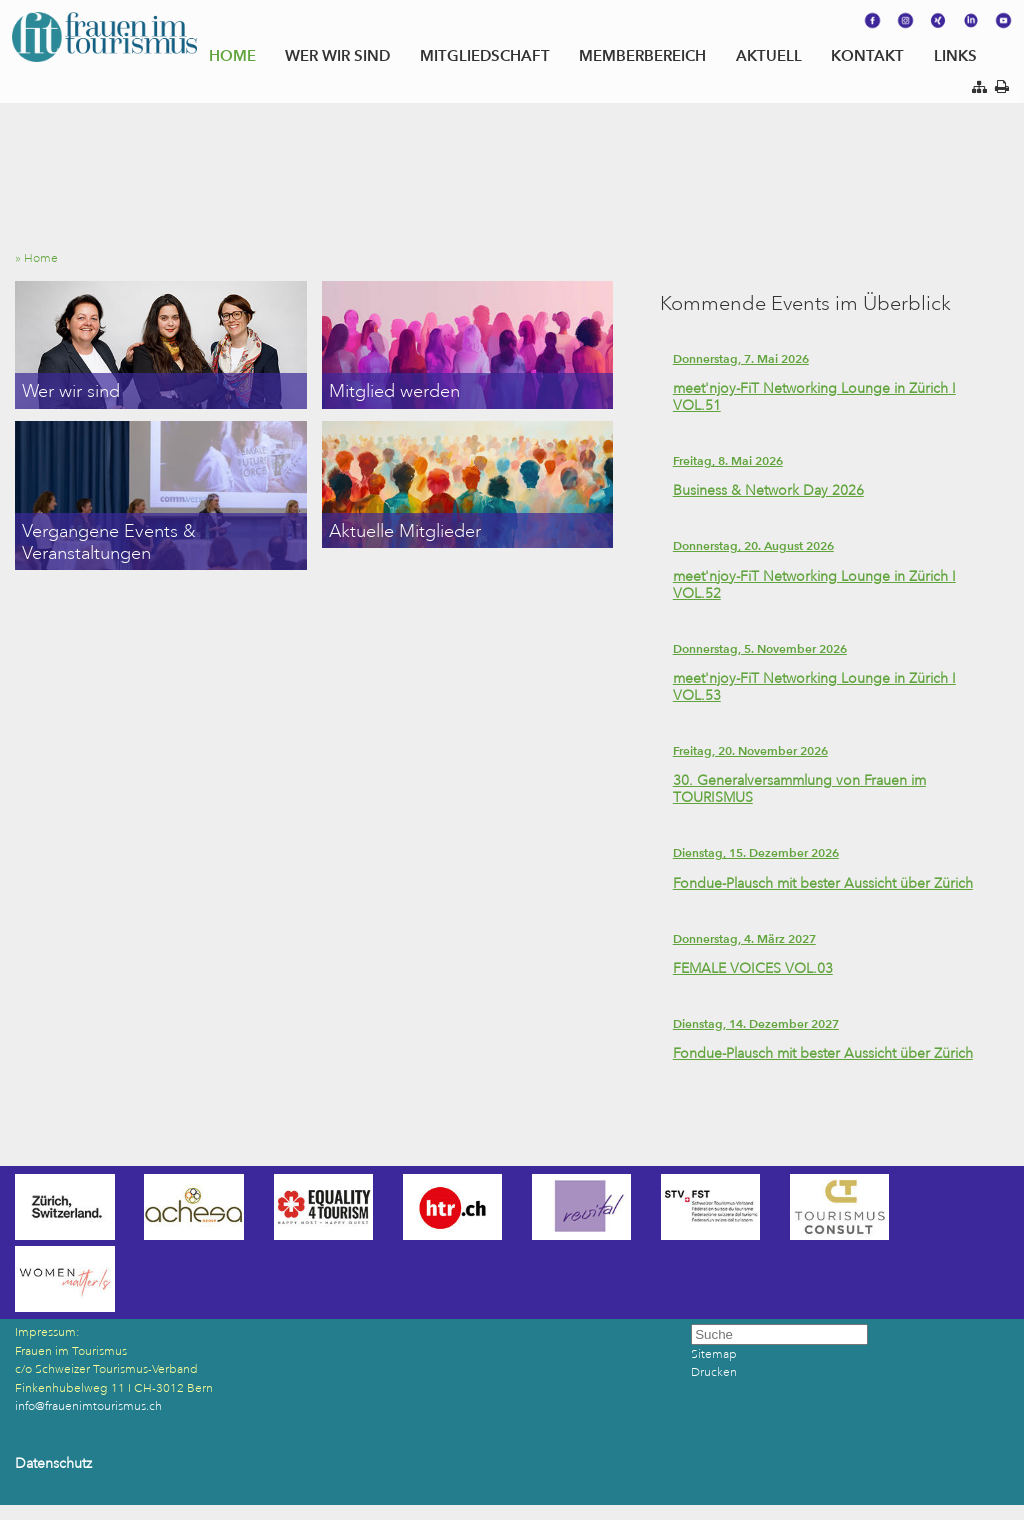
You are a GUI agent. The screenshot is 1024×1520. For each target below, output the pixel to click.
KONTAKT (867, 55)
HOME (232, 55)
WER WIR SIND (337, 55)
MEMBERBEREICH (642, 55)
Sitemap (714, 1354)
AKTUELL (769, 55)
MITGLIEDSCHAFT (485, 55)
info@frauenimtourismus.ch (88, 1406)
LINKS (955, 55)
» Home (41, 258)
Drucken (714, 1372)
